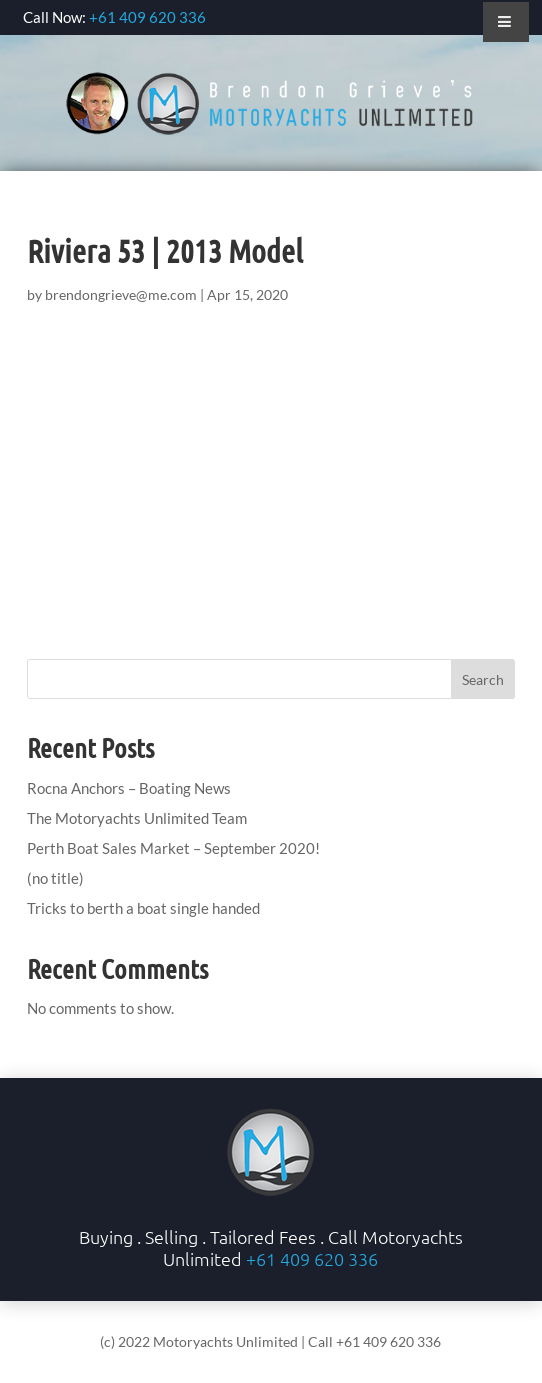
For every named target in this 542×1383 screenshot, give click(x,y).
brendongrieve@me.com (121, 294)
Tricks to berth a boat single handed (143, 908)
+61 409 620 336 (147, 17)
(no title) (55, 878)
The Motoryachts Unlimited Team (137, 818)
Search (483, 679)
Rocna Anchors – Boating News (129, 788)
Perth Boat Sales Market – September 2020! (173, 848)
